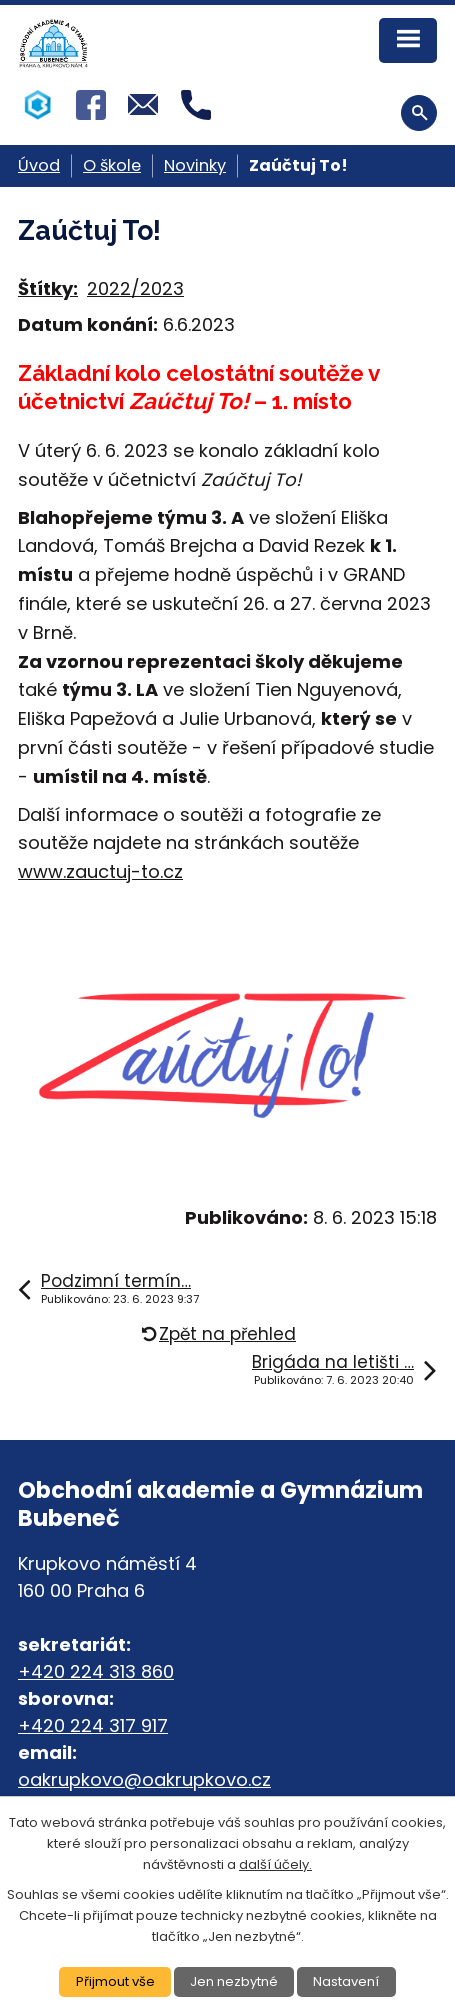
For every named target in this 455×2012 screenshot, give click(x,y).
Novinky (195, 165)
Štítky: (48, 288)
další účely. (275, 1864)
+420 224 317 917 (93, 1725)
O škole (112, 165)
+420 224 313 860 (96, 1671)
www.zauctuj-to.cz (100, 871)
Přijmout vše (115, 1981)
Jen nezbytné (234, 1981)
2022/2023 (135, 288)
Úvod (39, 165)
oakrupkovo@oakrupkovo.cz (144, 1779)
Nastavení (346, 1981)
